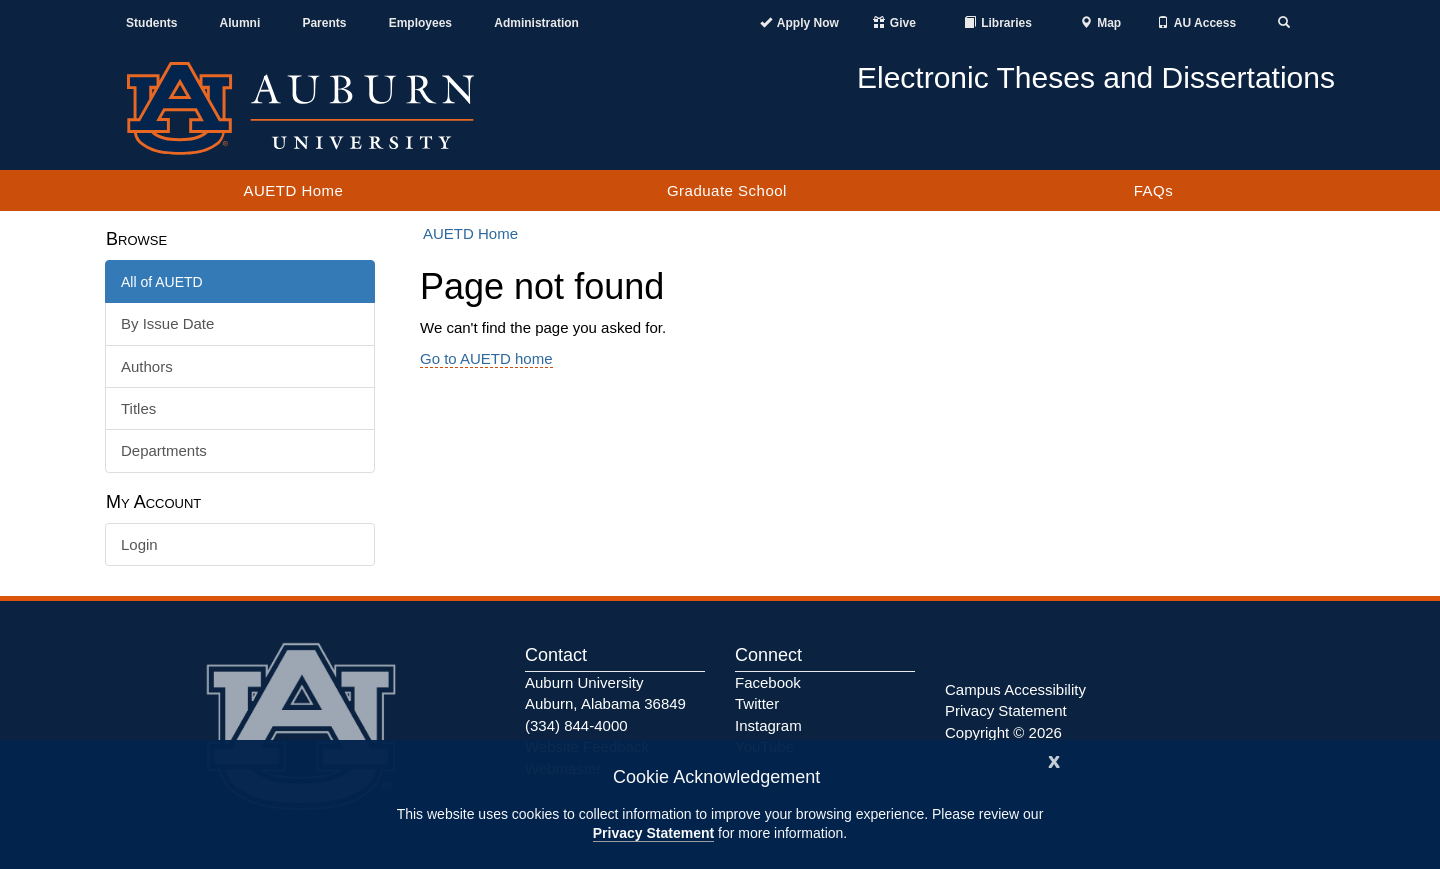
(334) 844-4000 (576, 725)
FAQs (1154, 190)
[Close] (1054, 759)
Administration (536, 23)
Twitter (757, 703)
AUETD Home (293, 190)
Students (151, 23)
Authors (147, 366)
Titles (138, 408)
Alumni (240, 23)
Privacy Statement (653, 833)
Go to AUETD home (486, 358)
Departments (164, 450)
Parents (324, 23)
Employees (420, 23)
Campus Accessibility (1015, 689)
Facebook (768, 682)
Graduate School (727, 190)
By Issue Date (167, 323)
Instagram (768, 725)
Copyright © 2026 (1003, 732)
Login (139, 544)
